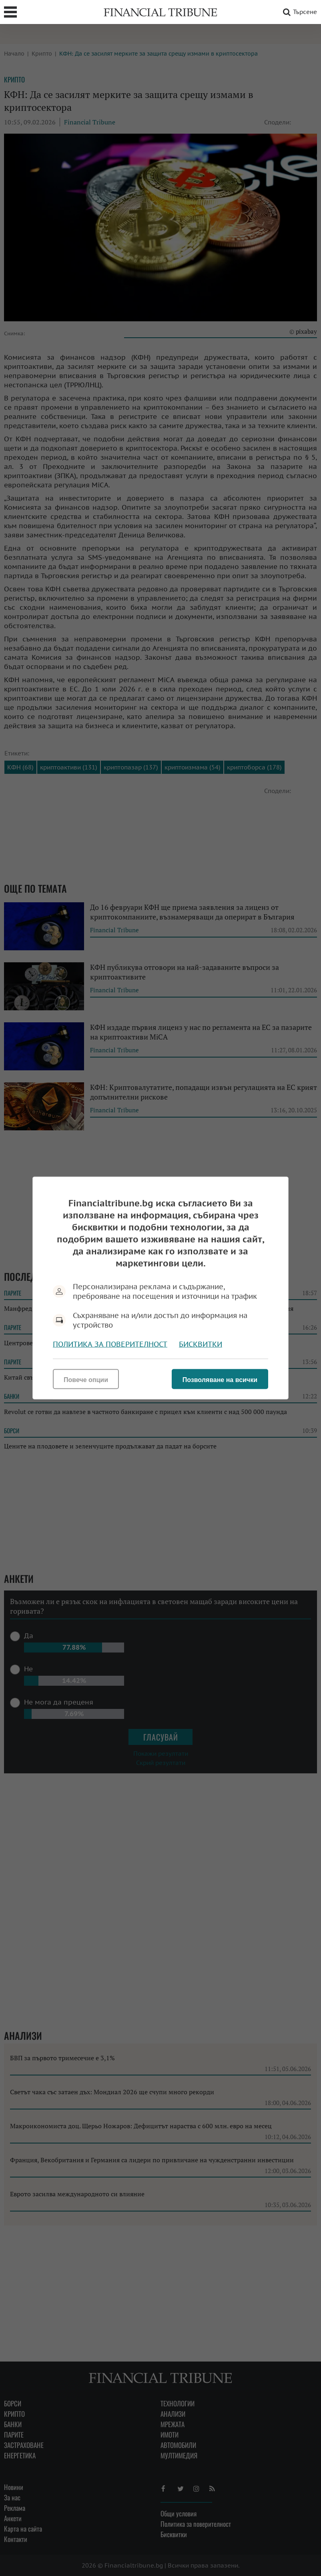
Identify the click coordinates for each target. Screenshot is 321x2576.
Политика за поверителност (110, 1344)
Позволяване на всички (220, 1379)
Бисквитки (200, 1344)
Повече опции (86, 1379)
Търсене (298, 12)
